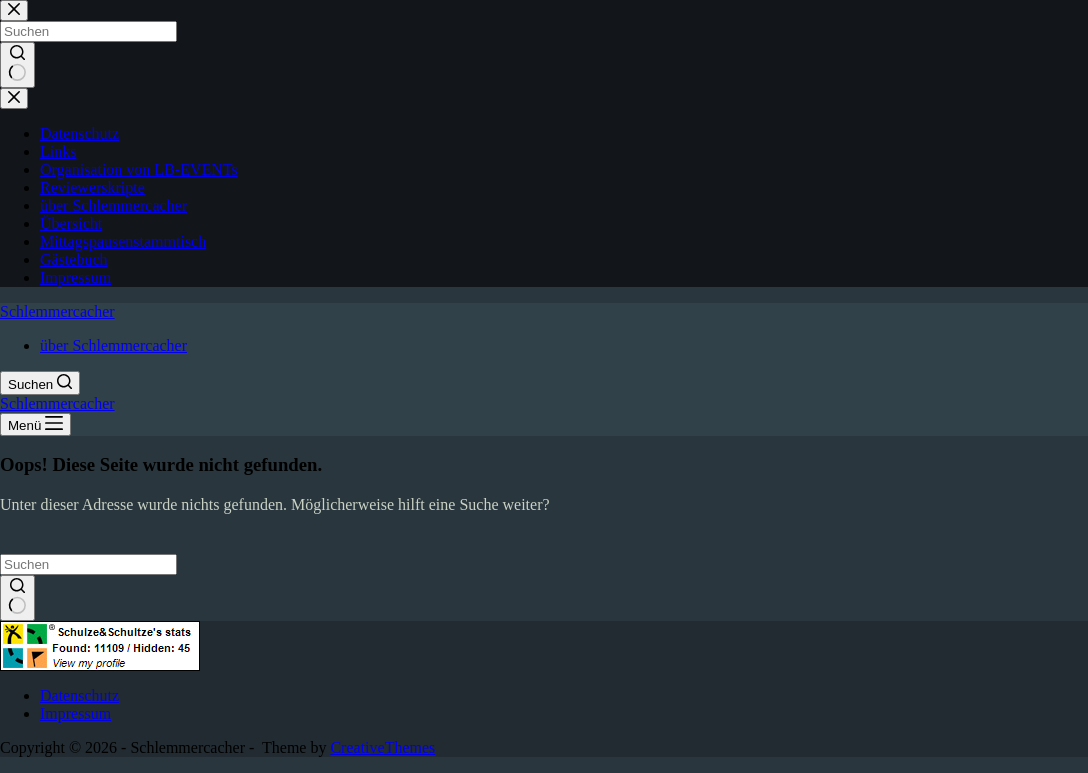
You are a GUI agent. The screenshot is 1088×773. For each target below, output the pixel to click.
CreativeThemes (382, 747)
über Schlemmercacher (113, 345)
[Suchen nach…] (88, 564)
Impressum (75, 713)
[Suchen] (40, 383)
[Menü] (35, 424)
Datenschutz (79, 695)
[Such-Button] (17, 598)
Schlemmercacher (57, 311)
